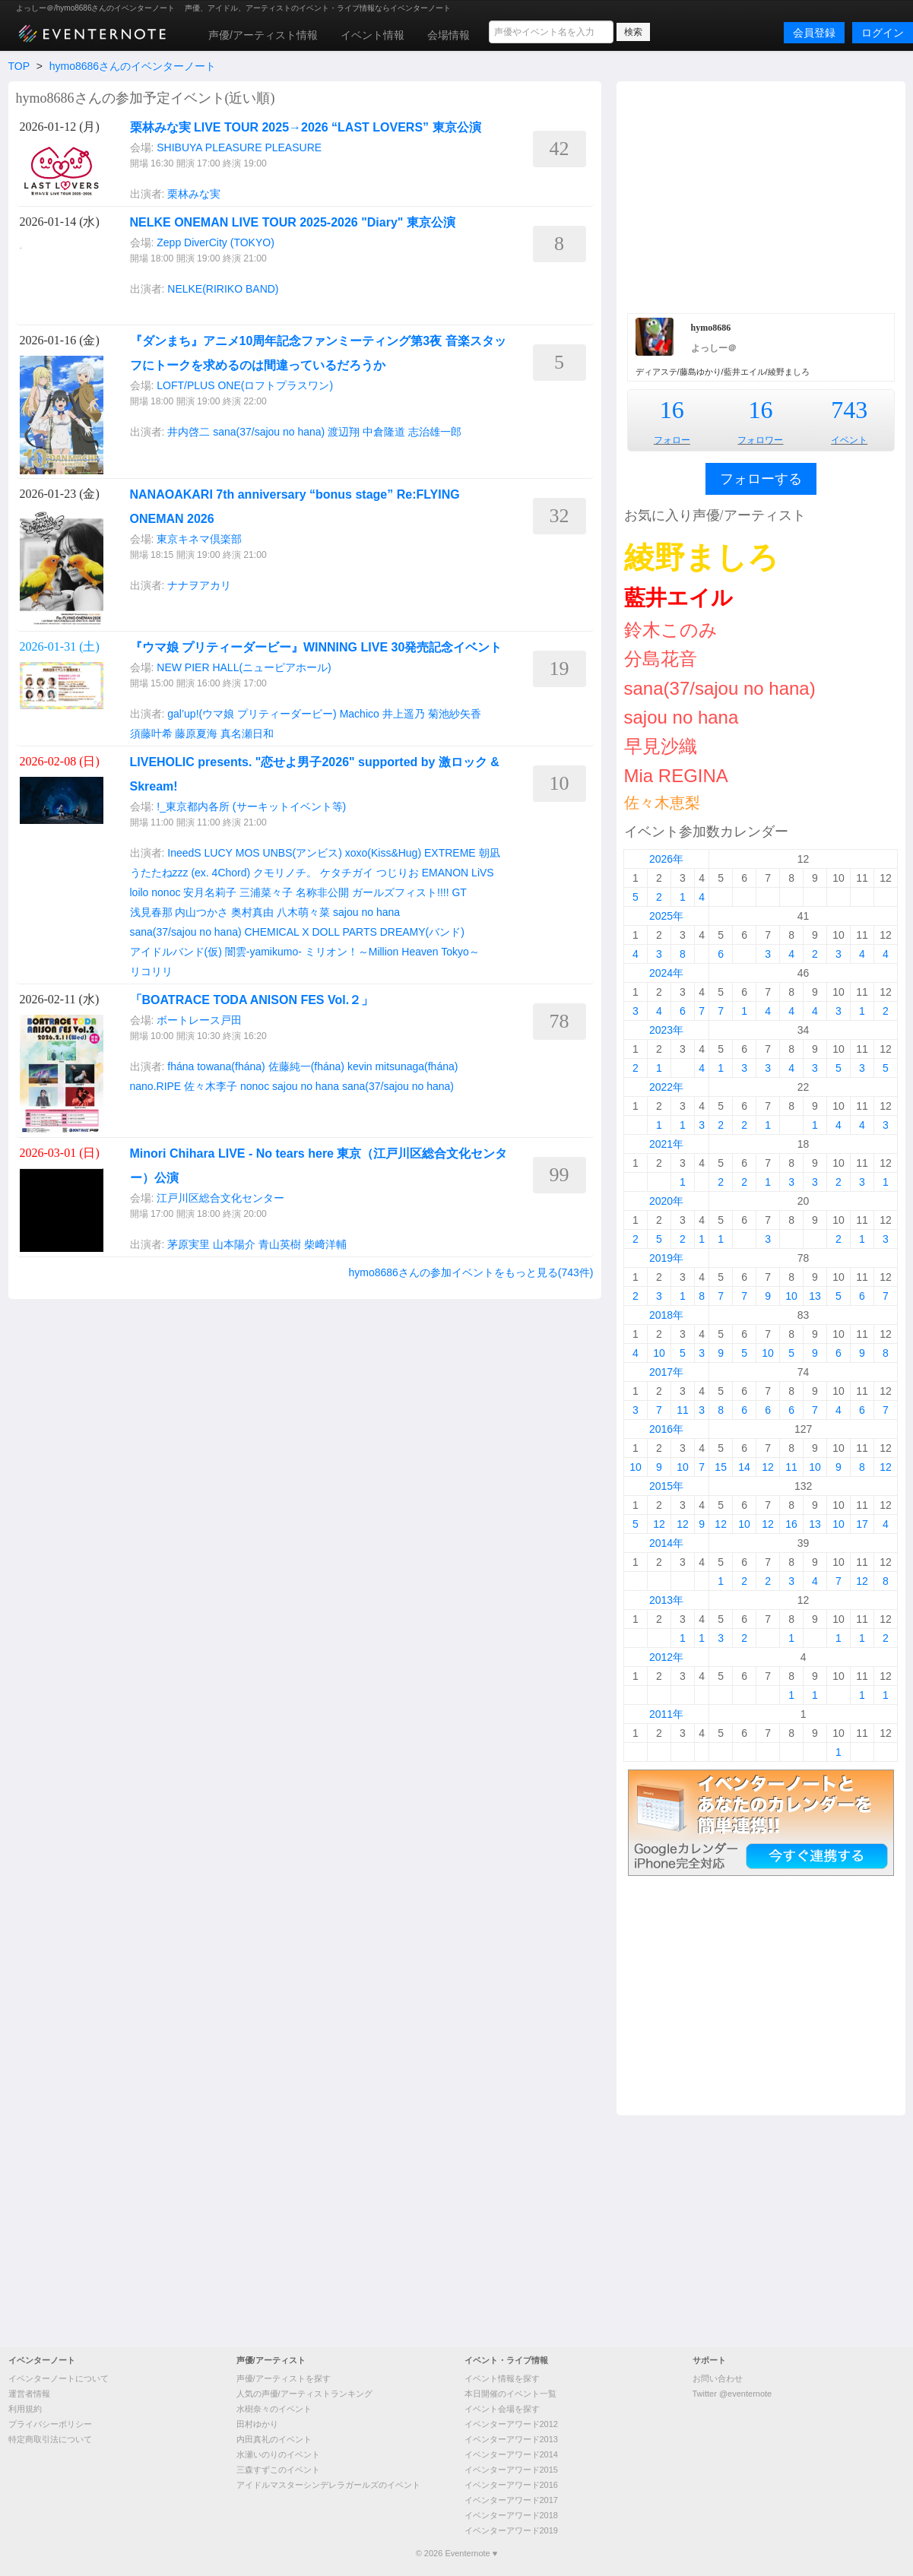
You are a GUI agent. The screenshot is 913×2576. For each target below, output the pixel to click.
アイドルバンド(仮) (176, 952)
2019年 (666, 1258)
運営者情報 (29, 2393)
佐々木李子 (210, 1086)
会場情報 (448, 35)
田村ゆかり (257, 2424)
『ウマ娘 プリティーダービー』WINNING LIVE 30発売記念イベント (316, 647)
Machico (359, 714)
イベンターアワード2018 (511, 2515)
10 (791, 1296)
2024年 (666, 973)
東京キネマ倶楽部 (199, 539)
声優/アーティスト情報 (263, 35)
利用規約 (25, 2408)
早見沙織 (660, 746)
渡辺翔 (344, 432)
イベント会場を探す (502, 2408)
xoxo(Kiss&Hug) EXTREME (410, 853)
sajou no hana (366, 912)
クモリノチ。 (285, 873)
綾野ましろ (701, 557)
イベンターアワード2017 (511, 2500)
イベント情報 (372, 35)
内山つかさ (201, 912)
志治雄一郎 (434, 432)
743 (849, 409)
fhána (180, 1066)
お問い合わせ (718, 2378)
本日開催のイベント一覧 (510, 2393)
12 (768, 1467)
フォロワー (760, 440)
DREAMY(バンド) (422, 932)
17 (862, 1524)
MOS (248, 853)
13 (815, 1296)
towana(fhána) (231, 1066)
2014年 (666, 1543)
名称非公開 (322, 892)
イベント (849, 440)
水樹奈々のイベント (274, 2408)
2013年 (666, 1600)
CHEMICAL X (277, 932)
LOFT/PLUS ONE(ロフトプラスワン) (245, 385)
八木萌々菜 (303, 912)
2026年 (666, 859)
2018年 (666, 1315)
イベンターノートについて (58, 2378)
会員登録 (814, 33)
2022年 (666, 1087)
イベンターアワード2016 (511, 2484)
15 (721, 1467)
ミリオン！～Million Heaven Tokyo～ (392, 952)
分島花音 (660, 658)
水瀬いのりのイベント (278, 2454)
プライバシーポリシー (50, 2424)
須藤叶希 (151, 733)
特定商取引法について (50, 2439)
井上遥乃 (403, 714)
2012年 (666, 1657)
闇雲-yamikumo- (263, 952)
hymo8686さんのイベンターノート (132, 66)
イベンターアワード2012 (511, 2424)
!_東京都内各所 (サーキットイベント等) (251, 806)
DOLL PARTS (344, 932)
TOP (19, 66)
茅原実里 (188, 1244)
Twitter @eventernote (732, 2393)
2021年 (666, 1144)
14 (744, 1467)
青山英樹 (279, 1244)
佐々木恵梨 (662, 802)
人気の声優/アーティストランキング (304, 2393)
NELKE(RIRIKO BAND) (222, 289)
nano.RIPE (156, 1086)
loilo (139, 892)
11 (683, 1410)
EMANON (445, 873)
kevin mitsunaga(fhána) (402, 1066)
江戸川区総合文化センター (220, 1198)
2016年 (666, 1429)
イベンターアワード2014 (511, 2454)
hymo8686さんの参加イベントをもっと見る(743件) (470, 1272)
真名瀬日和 (247, 733)
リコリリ (151, 971)
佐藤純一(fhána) (306, 1066)
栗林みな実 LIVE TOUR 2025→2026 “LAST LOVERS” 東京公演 (305, 127)
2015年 (666, 1486)
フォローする (761, 478)
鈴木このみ (671, 629)
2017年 (666, 1372)
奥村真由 (252, 912)
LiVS (482, 873)
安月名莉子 (209, 892)
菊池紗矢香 (454, 714)
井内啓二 (188, 432)
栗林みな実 (193, 194)
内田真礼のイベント (274, 2439)
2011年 (666, 1714)
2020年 (666, 1201)
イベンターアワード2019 (511, 2530)
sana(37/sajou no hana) (269, 432)
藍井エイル (678, 598)
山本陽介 (234, 1244)
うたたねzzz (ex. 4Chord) (190, 873)
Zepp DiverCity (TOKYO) (215, 242)
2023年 (666, 1030)
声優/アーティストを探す (283, 2378)
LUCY (218, 853)
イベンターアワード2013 (511, 2439)
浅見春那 (151, 912)
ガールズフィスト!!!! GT (409, 892)
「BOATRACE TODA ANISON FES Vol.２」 (252, 999)
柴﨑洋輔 (325, 1244)
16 (672, 409)
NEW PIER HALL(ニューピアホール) (244, 667)
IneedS (184, 853)
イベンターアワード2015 (511, 2469)
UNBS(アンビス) (302, 853)
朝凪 (489, 853)
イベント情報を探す (502, 2378)
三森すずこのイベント (278, 2469)
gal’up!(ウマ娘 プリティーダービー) (251, 714)
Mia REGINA (676, 775)
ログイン (882, 33)
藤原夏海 (196, 733)
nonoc (165, 892)
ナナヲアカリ (199, 585)
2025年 (666, 916)
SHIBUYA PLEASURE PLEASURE (239, 147)
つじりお (397, 873)
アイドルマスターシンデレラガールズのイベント (328, 2484)
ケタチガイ (346, 873)
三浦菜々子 (266, 892)
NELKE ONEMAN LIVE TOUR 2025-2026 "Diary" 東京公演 (292, 222)
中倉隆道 (384, 432)
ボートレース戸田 (199, 1020)
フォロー (672, 440)
